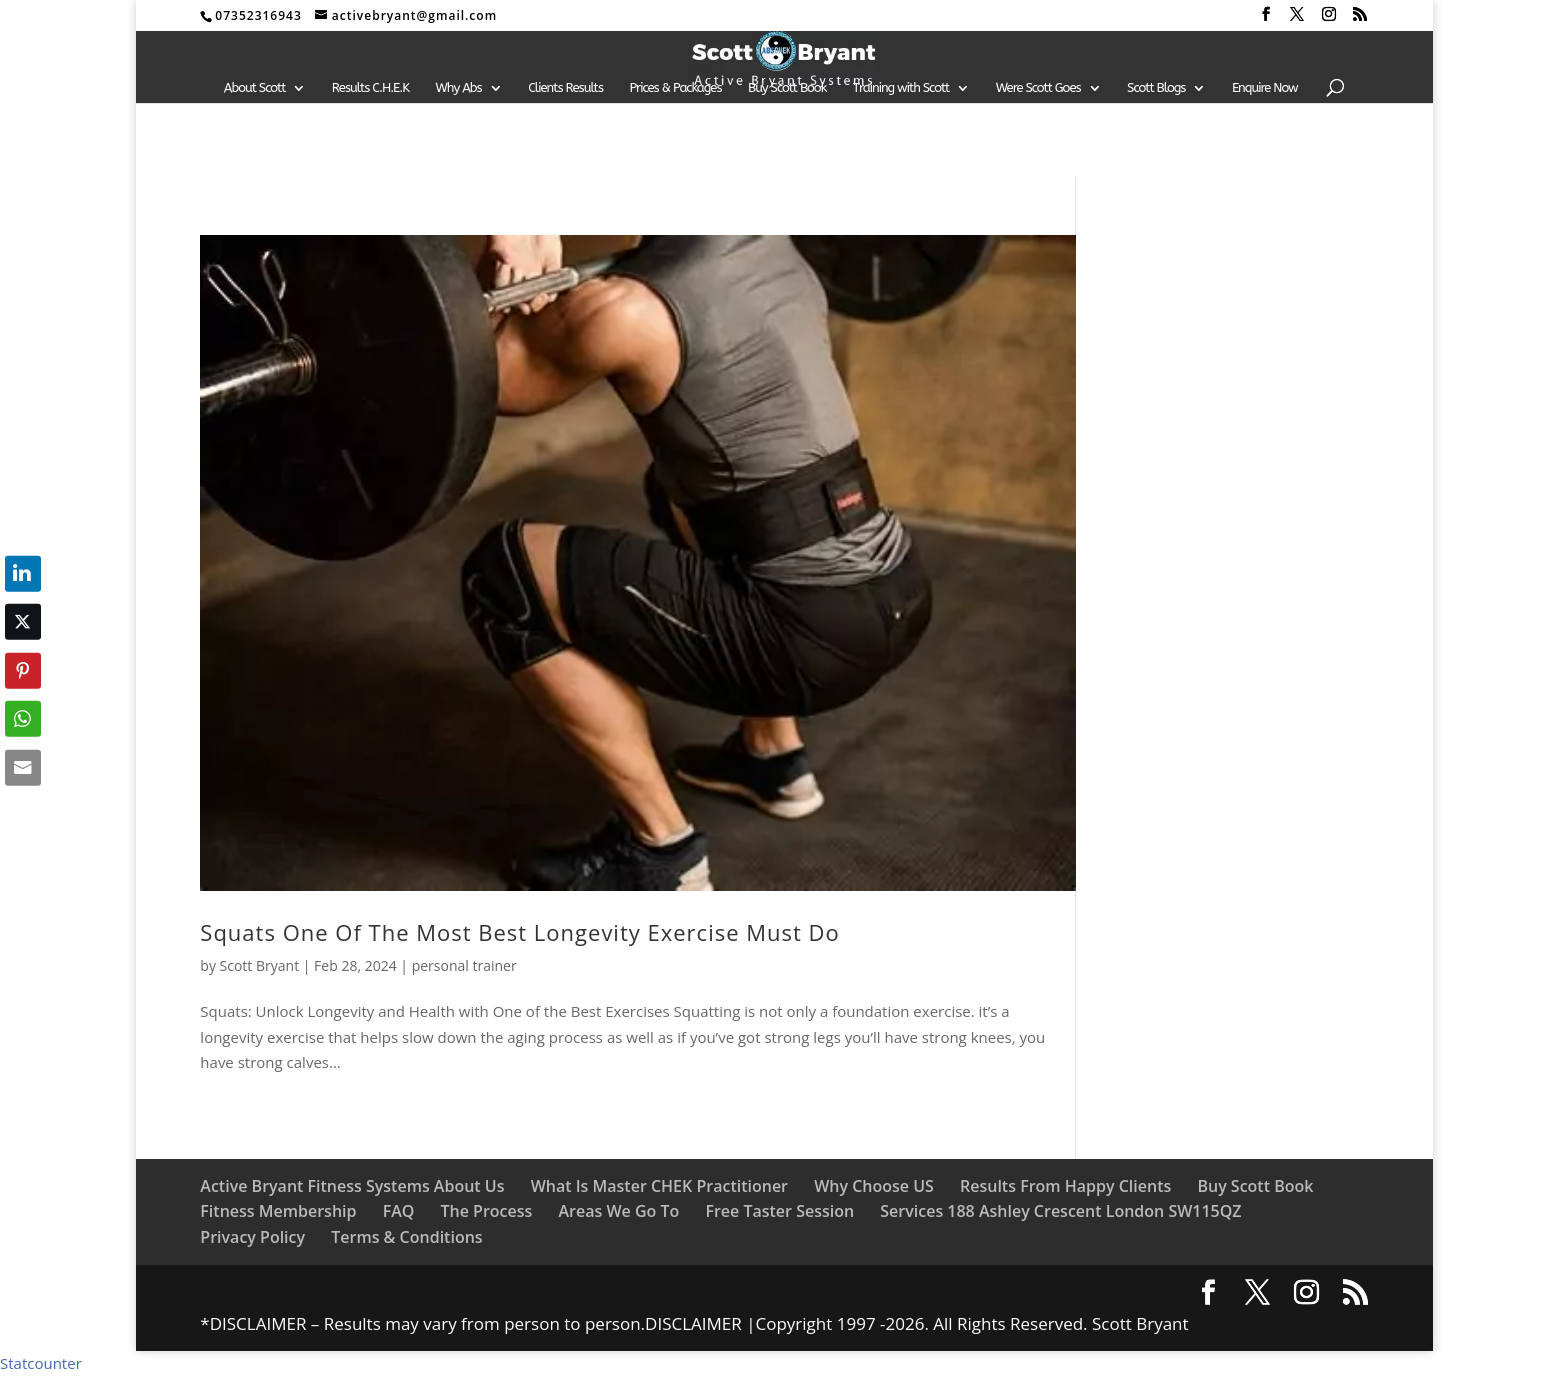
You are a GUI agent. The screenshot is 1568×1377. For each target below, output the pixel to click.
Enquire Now (1265, 88)
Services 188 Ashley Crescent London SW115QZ (1060, 1211)
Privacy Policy (252, 1237)
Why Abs (459, 88)
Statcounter (41, 1363)
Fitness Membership (278, 1211)
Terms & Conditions (406, 1237)
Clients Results (565, 88)
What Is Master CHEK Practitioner (659, 1186)
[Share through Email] (23, 767)
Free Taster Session (779, 1211)
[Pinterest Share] (23, 670)
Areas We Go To (618, 1211)
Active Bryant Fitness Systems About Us (352, 1186)
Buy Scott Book (787, 88)
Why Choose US (874, 1186)
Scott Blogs (1156, 88)
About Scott (255, 88)
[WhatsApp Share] (23, 719)
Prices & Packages (675, 88)
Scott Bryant (260, 965)
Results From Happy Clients (1065, 1186)
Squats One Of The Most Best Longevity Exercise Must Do (523, 932)
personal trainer (464, 965)
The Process (486, 1211)
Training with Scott (901, 88)
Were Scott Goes (1038, 88)
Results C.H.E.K (370, 88)
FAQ (399, 1211)
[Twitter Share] (23, 622)
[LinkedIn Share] (23, 573)
